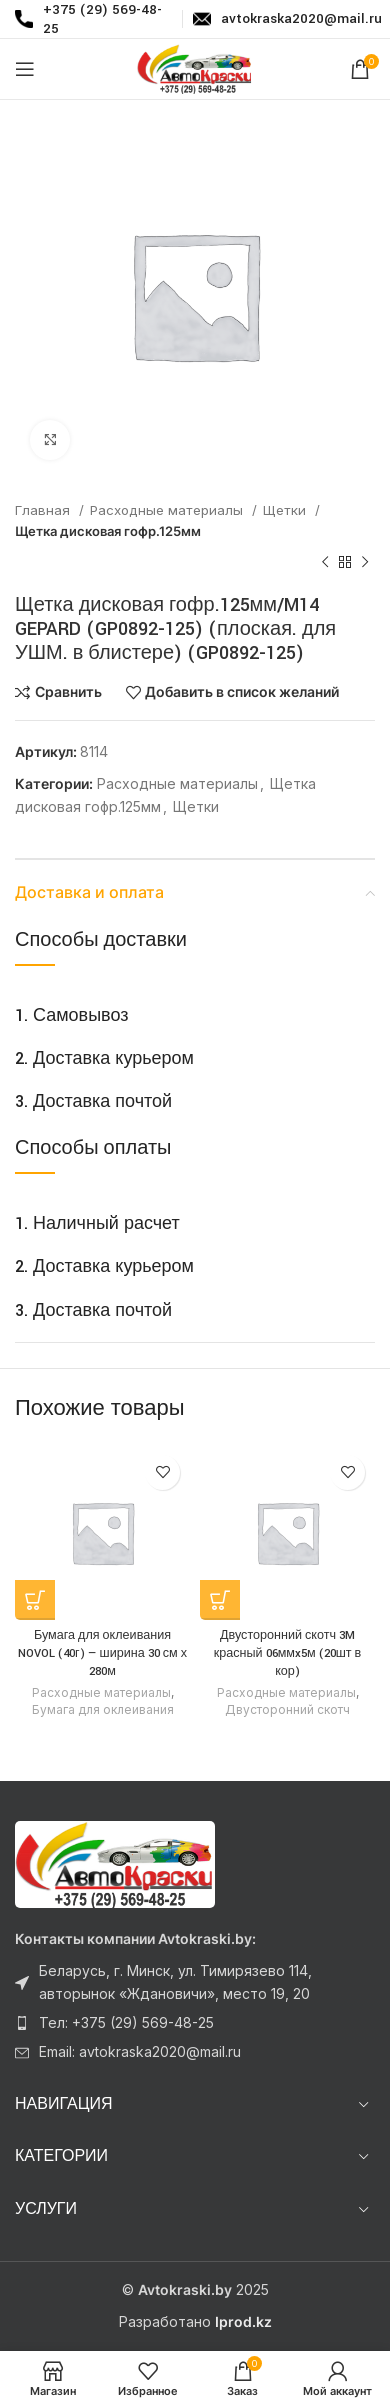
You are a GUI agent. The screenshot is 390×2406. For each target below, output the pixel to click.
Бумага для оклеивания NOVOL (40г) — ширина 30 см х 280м (102, 1653)
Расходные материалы (168, 510)
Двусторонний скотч (287, 1709)
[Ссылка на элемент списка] (195, 1982)
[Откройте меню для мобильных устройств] (25, 69)
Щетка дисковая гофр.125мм (108, 531)
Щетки (286, 510)
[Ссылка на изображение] (115, 1863)
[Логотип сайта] (195, 67)
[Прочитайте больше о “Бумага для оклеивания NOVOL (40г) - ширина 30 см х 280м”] (35, 1600)
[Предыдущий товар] (325, 563)
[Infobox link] (284, 19)
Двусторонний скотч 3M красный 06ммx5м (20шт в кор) (287, 1653)
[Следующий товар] (365, 563)
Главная (44, 510)
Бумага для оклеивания (103, 1709)
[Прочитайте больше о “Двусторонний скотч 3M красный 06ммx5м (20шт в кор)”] (220, 1600)
